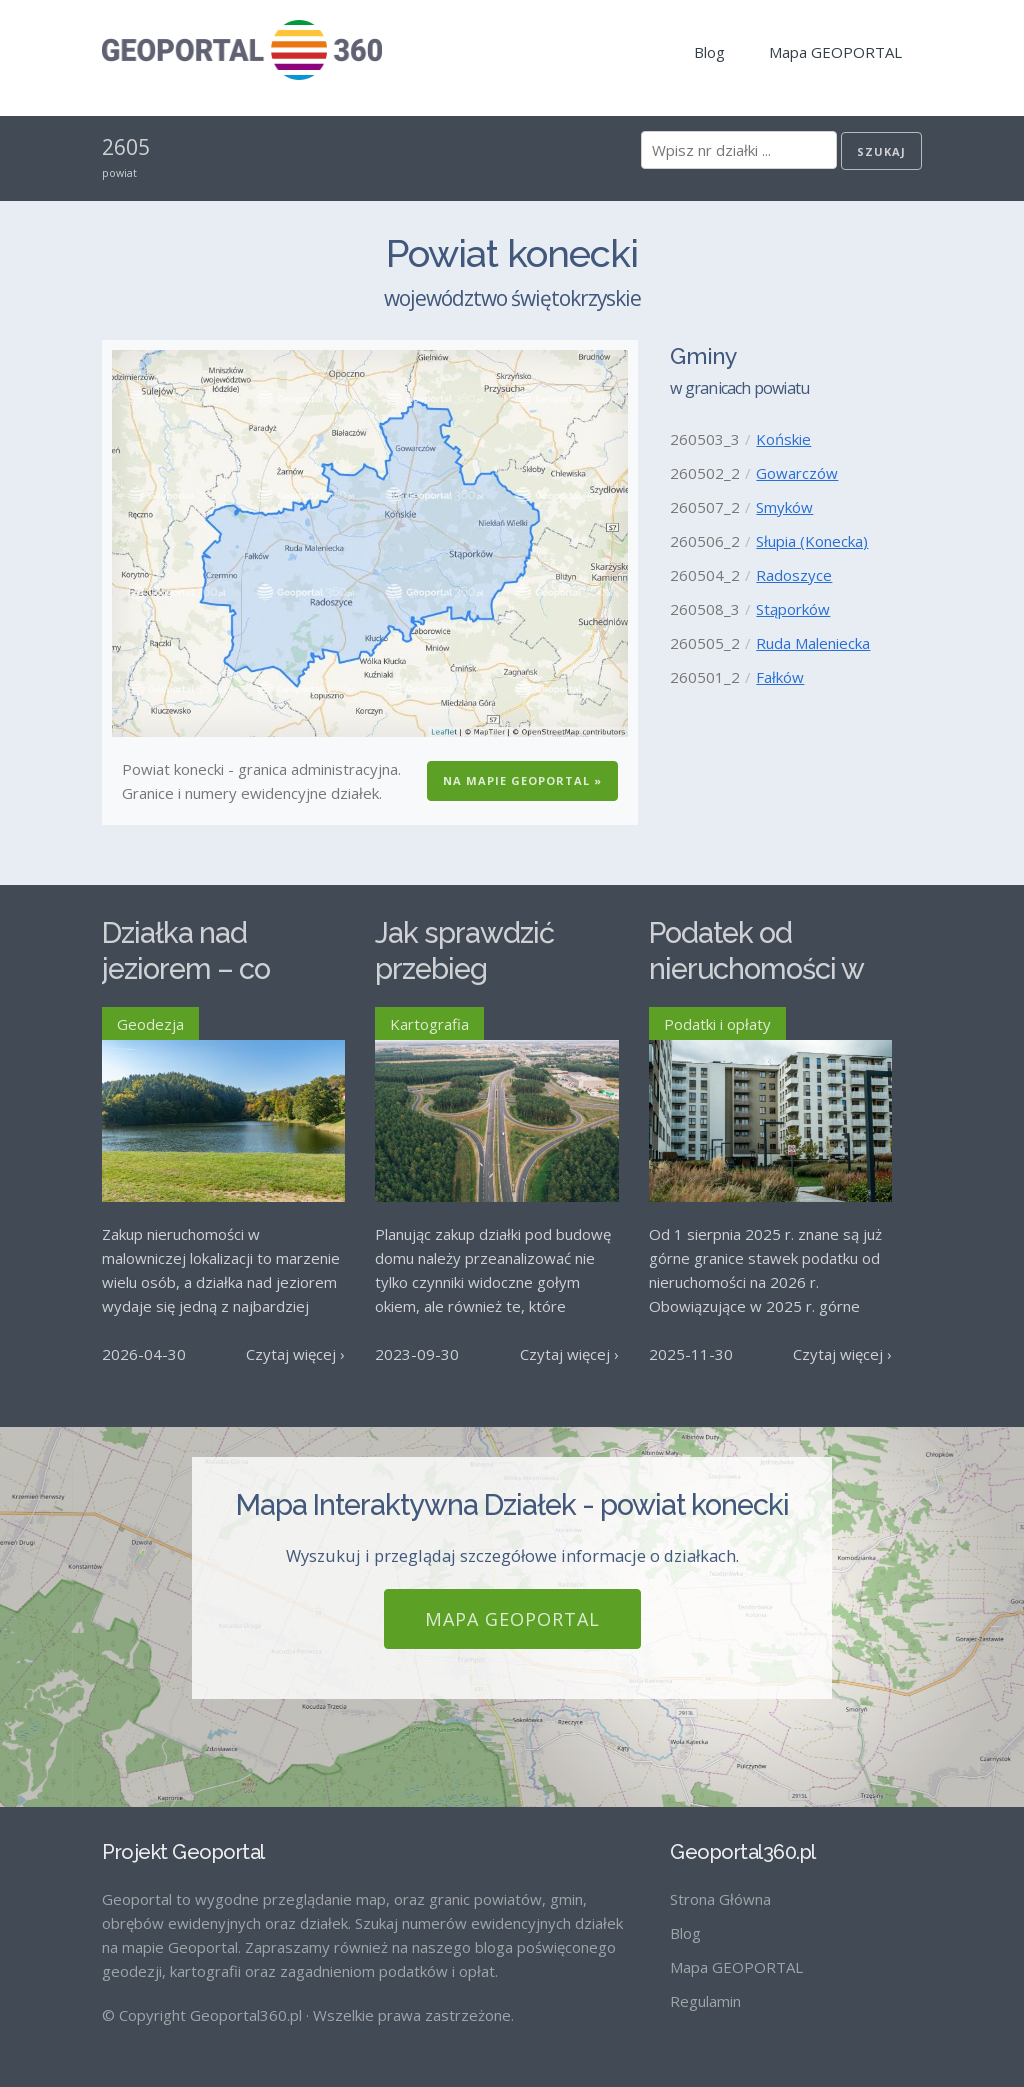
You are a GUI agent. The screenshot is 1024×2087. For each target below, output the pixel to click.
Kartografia (429, 1024)
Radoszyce (794, 575)
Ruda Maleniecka (813, 643)
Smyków (784, 507)
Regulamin (705, 2001)
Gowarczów (797, 473)
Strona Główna (720, 1899)
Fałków (780, 677)
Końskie (783, 439)
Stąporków (793, 609)
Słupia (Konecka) (812, 541)
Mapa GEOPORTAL (835, 52)
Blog (709, 52)
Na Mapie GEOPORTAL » (522, 780)
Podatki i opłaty (717, 1024)
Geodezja (150, 1024)
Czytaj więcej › (295, 1354)
